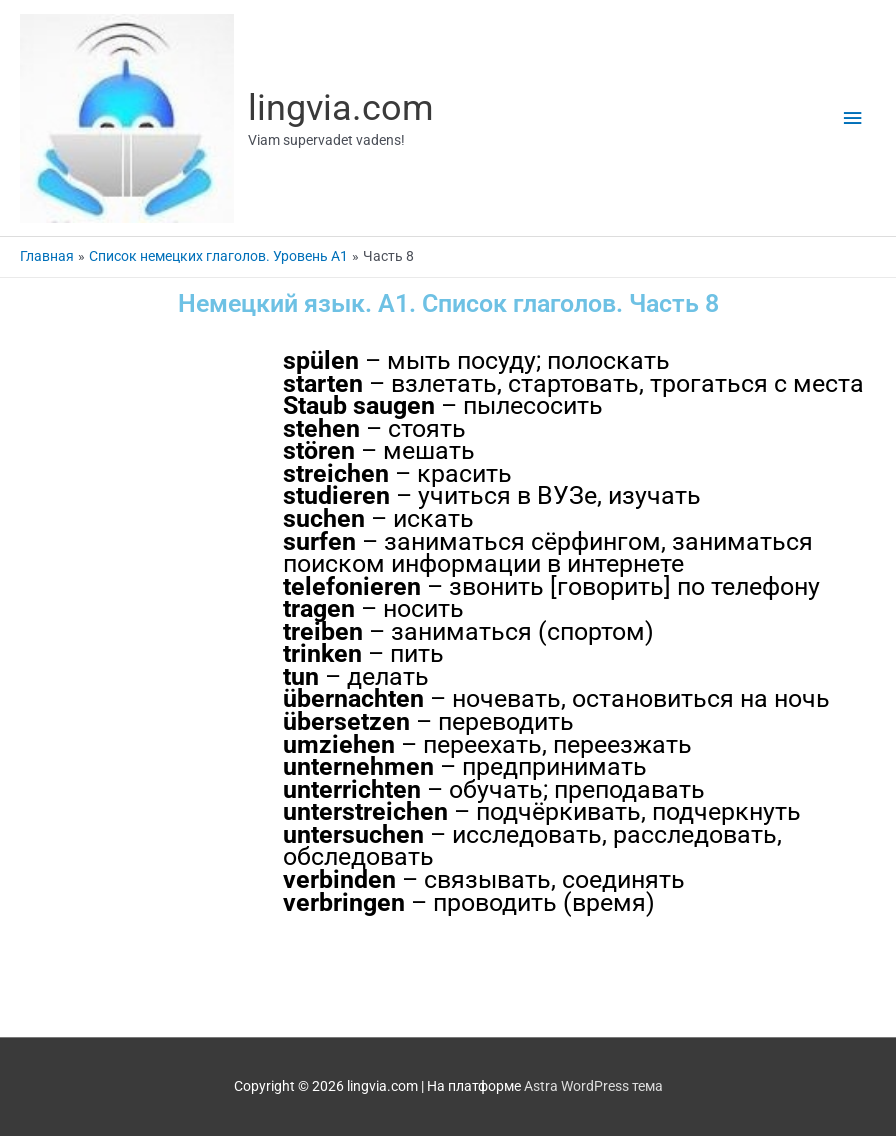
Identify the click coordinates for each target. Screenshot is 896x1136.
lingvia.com (341, 107)
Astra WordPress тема (593, 1086)
